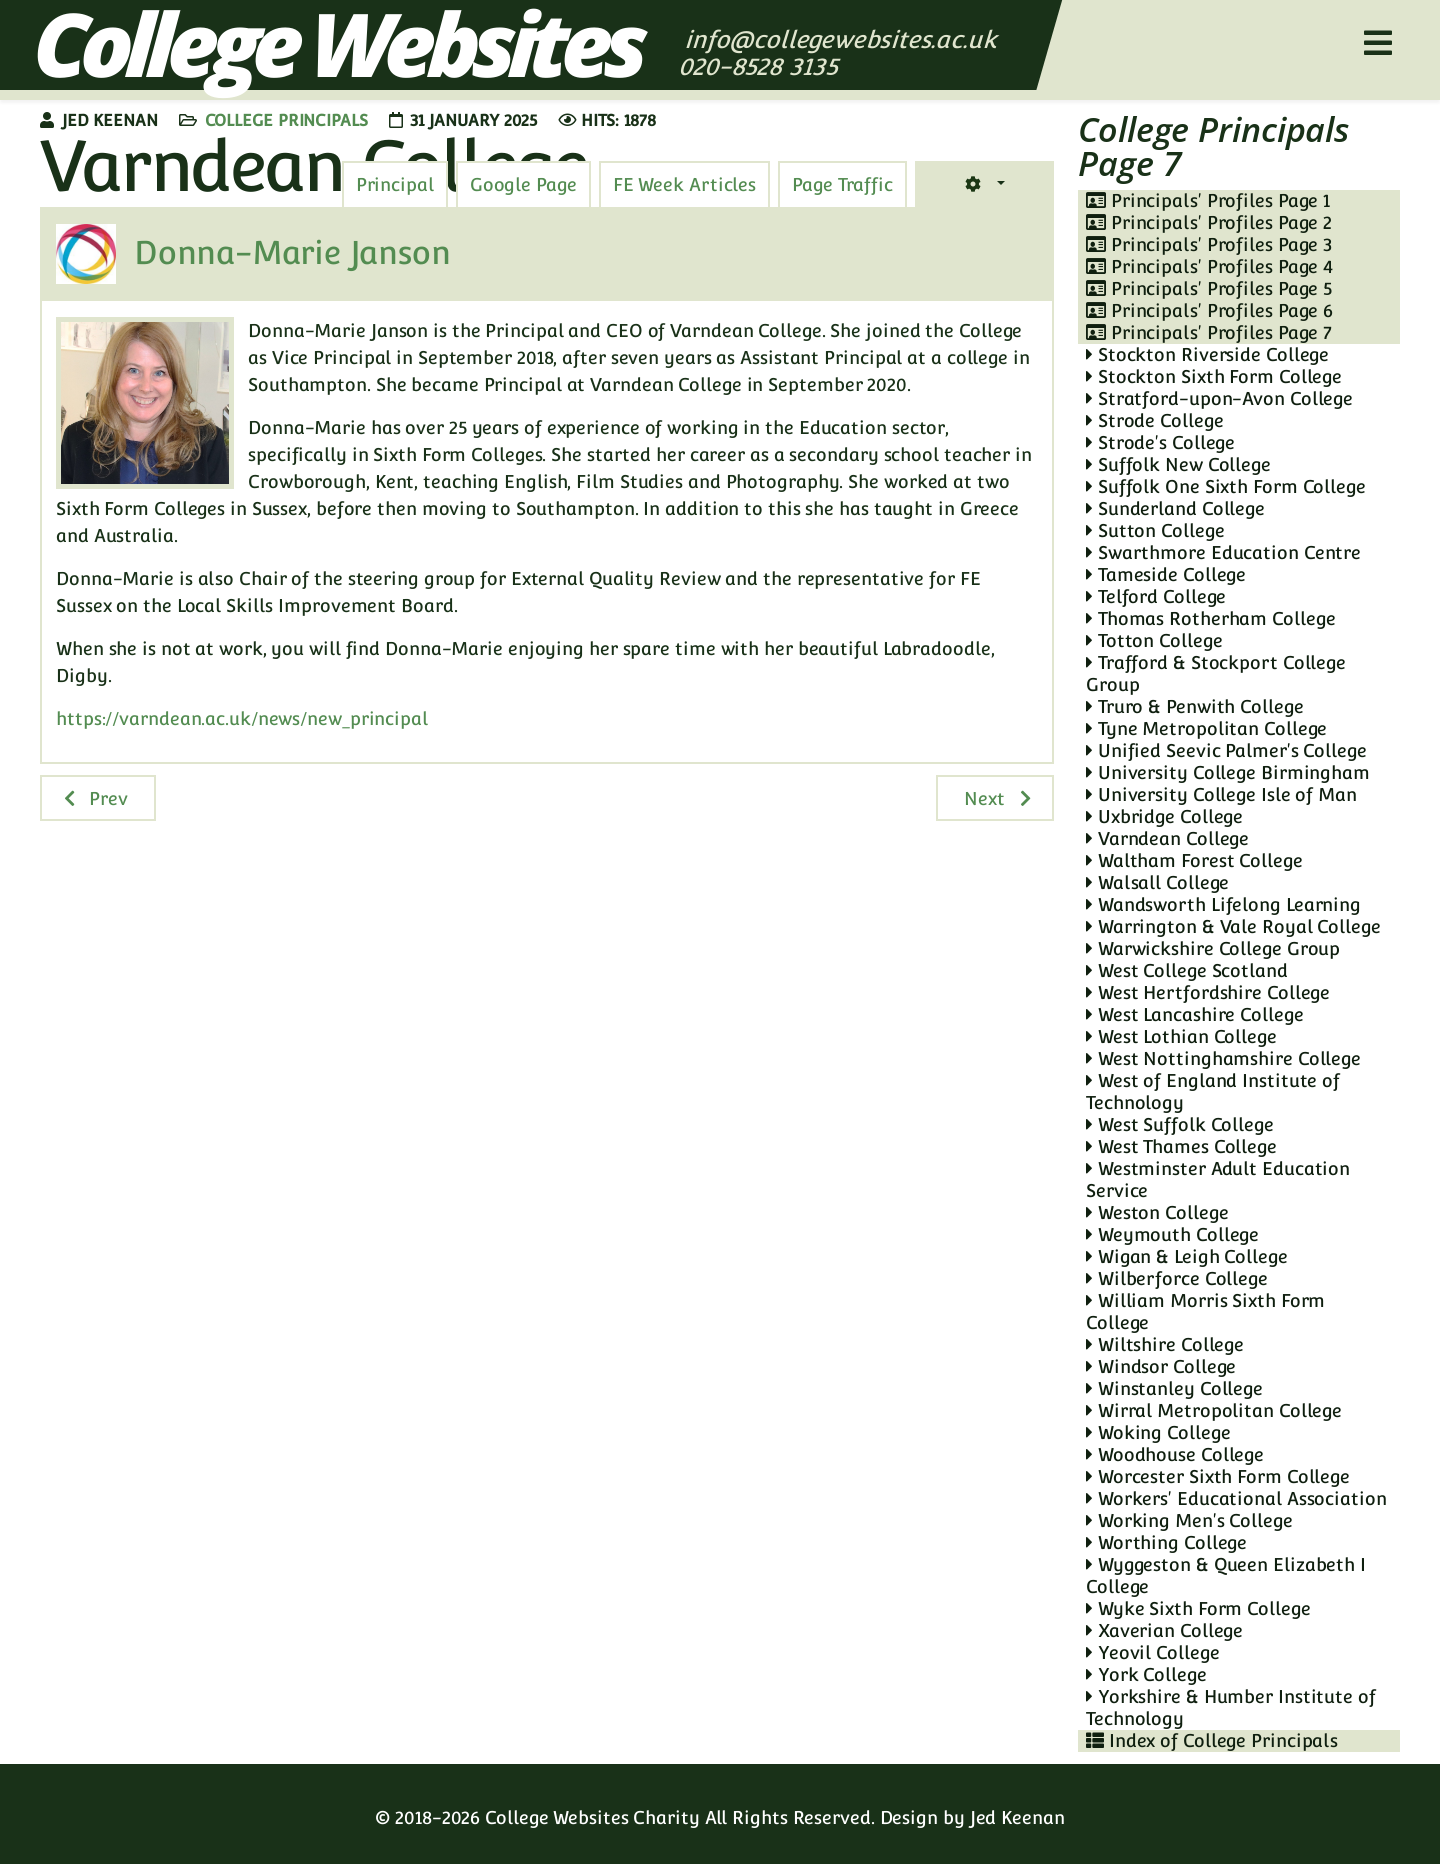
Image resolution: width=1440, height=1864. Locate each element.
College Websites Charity (592, 1817)
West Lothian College (1181, 1036)
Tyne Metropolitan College (1206, 728)
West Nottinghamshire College (1223, 1058)
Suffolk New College (1178, 464)
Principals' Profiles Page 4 (1209, 266)
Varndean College (1167, 838)
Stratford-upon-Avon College (1219, 398)
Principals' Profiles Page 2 (1209, 222)
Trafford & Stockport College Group (1216, 673)
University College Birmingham (1228, 772)
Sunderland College (1175, 508)
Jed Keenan (1017, 1817)
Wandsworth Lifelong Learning (1223, 904)
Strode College (1154, 420)
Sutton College (1155, 530)
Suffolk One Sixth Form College (1226, 486)
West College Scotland (1187, 970)
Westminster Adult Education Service (1218, 1179)
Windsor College (1161, 1366)
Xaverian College (1164, 1630)
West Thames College (1181, 1146)
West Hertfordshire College (1208, 992)
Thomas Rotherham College (1210, 618)
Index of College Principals (1212, 1740)
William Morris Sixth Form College (1205, 1311)
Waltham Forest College (1194, 860)
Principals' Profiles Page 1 (1208, 200)
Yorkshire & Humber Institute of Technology (1231, 1707)
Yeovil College (1152, 1652)
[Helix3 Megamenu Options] (1378, 43)
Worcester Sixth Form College (1218, 1476)
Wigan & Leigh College (1187, 1256)
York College (1146, 1674)
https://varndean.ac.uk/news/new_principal (242, 718)
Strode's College (1160, 442)
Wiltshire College (1165, 1344)
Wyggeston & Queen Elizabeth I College (1226, 1575)
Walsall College (1157, 882)
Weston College (1157, 1212)
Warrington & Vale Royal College (1233, 926)
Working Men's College (1189, 1520)
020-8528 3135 (761, 66)
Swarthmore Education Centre (1223, 552)
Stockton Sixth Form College (1214, 376)
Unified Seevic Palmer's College (1226, 750)
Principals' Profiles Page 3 (1209, 244)
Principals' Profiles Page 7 (1209, 332)
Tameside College (1166, 574)
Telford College (1156, 596)
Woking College (1158, 1432)
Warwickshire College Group (1213, 948)
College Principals (286, 120)
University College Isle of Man (1221, 794)
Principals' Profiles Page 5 (1209, 288)
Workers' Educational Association (1236, 1498)
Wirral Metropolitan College (1214, 1410)
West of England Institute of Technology (1213, 1091)
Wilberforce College (1177, 1278)
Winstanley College (1174, 1388)
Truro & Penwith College (1195, 706)
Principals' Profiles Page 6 (1209, 310)
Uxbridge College (1164, 816)
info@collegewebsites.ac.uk (840, 39)
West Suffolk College (1180, 1124)
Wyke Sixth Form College (1198, 1608)
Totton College (1154, 640)
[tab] (842, 185)
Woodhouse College (1175, 1454)
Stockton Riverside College (1207, 354)
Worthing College (1166, 1542)
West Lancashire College (1195, 1014)
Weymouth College (1172, 1234)
